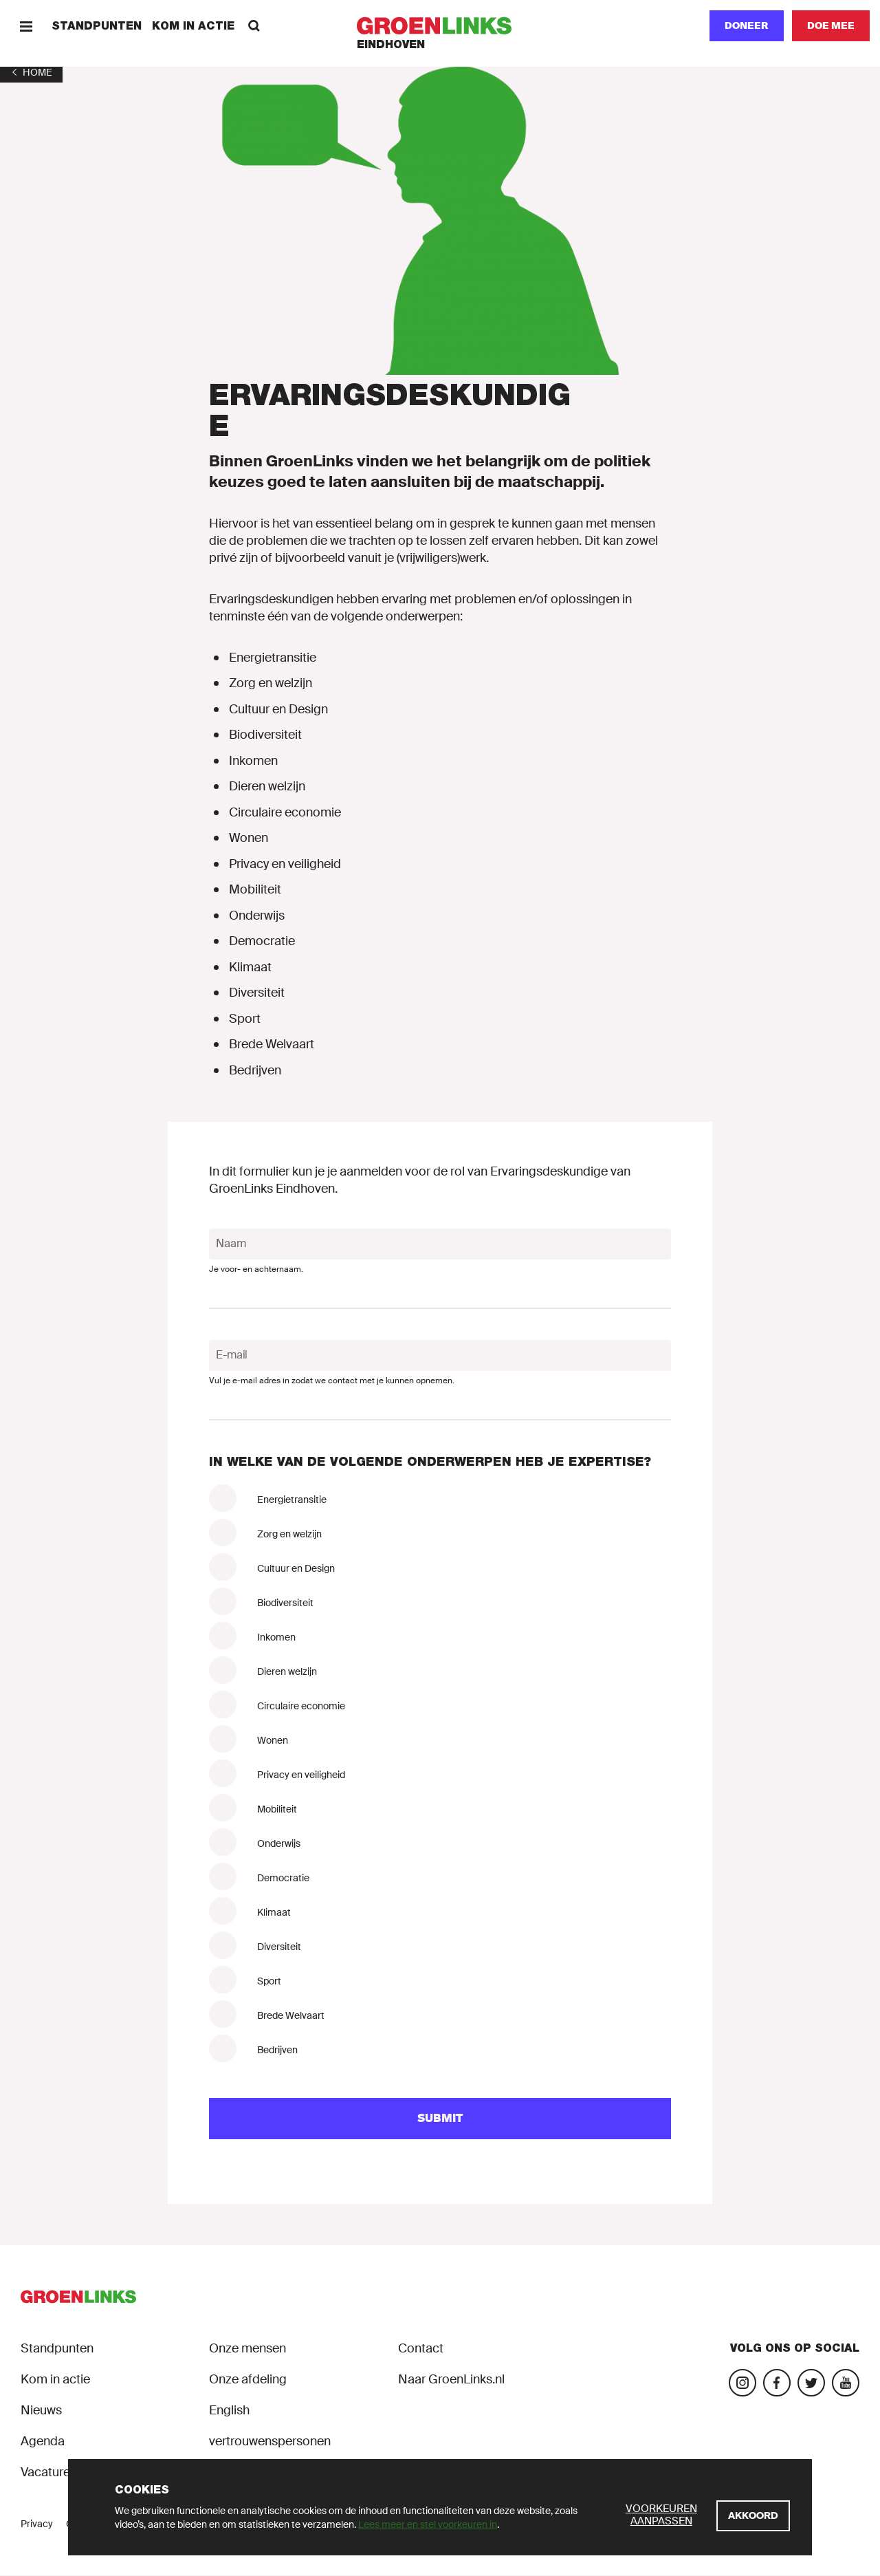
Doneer (747, 25)
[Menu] (25, 25)
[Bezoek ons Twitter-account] (811, 2382)
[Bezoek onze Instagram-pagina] (742, 2382)
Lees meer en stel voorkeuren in (427, 2524)
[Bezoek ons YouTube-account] (845, 2382)
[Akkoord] (753, 2515)
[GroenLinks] (440, 25)
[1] (31, 72)
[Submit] (439, 2118)
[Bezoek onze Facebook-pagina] (777, 2382)
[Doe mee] (831, 25)
